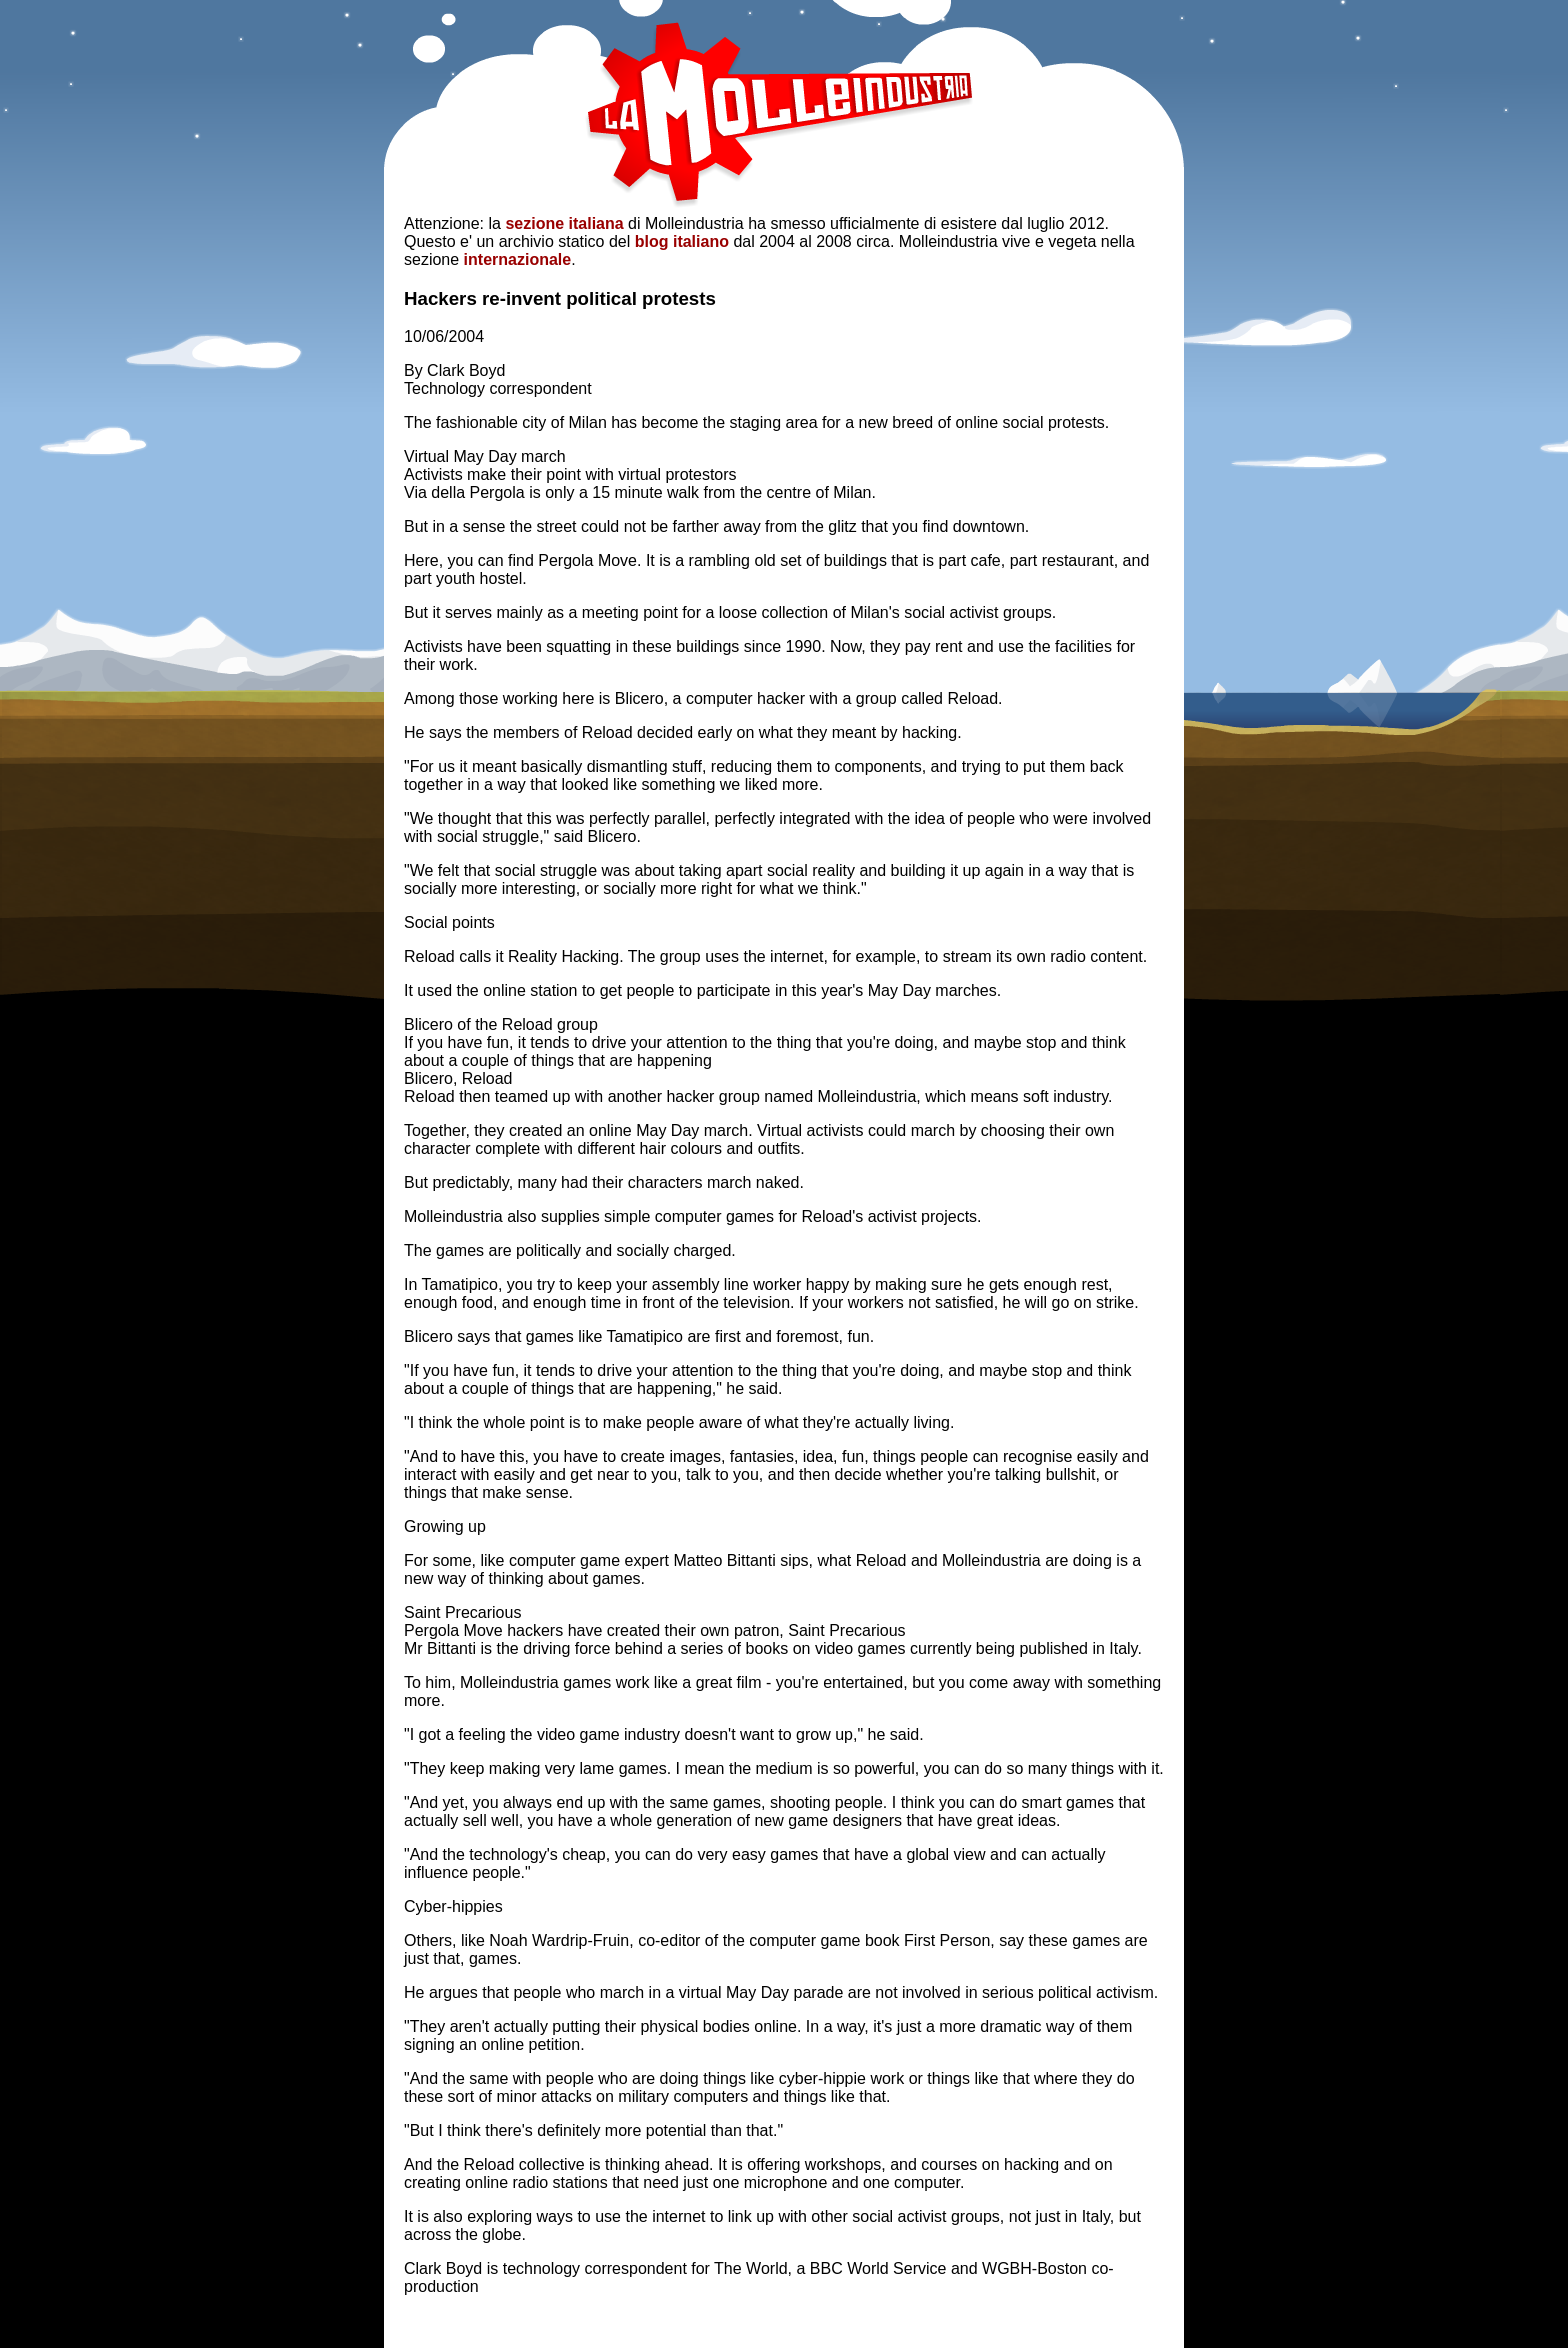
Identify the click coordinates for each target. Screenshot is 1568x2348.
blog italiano (682, 241)
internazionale (518, 259)
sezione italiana (564, 223)
